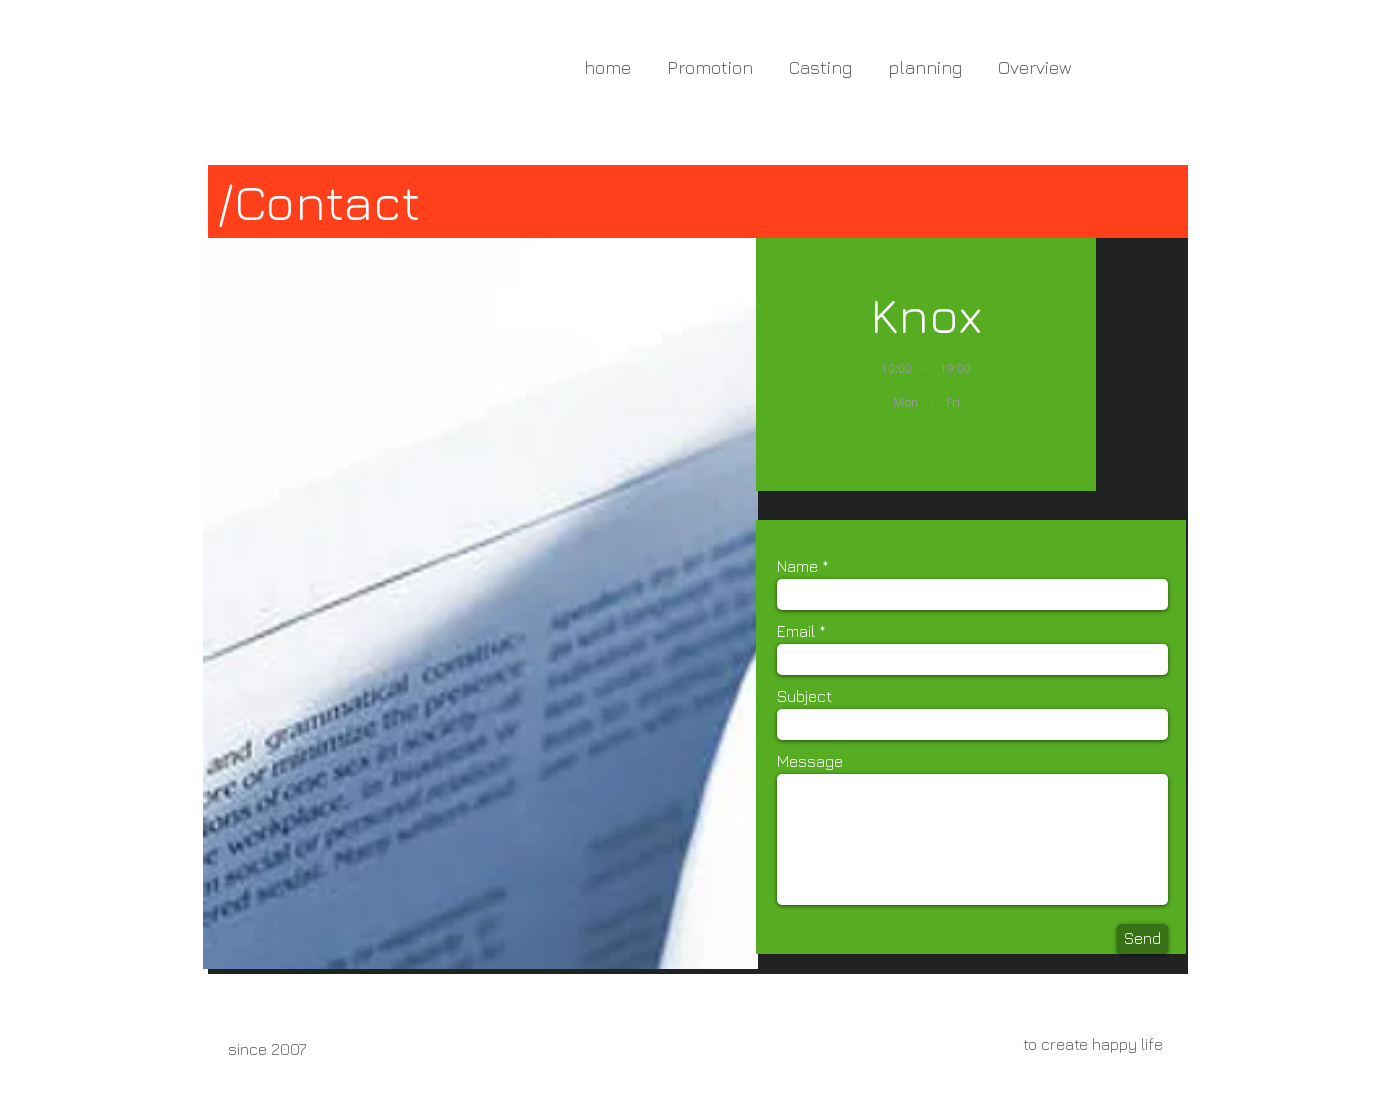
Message (810, 761)
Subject (804, 696)
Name (797, 566)
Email (796, 631)
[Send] (1142, 939)
